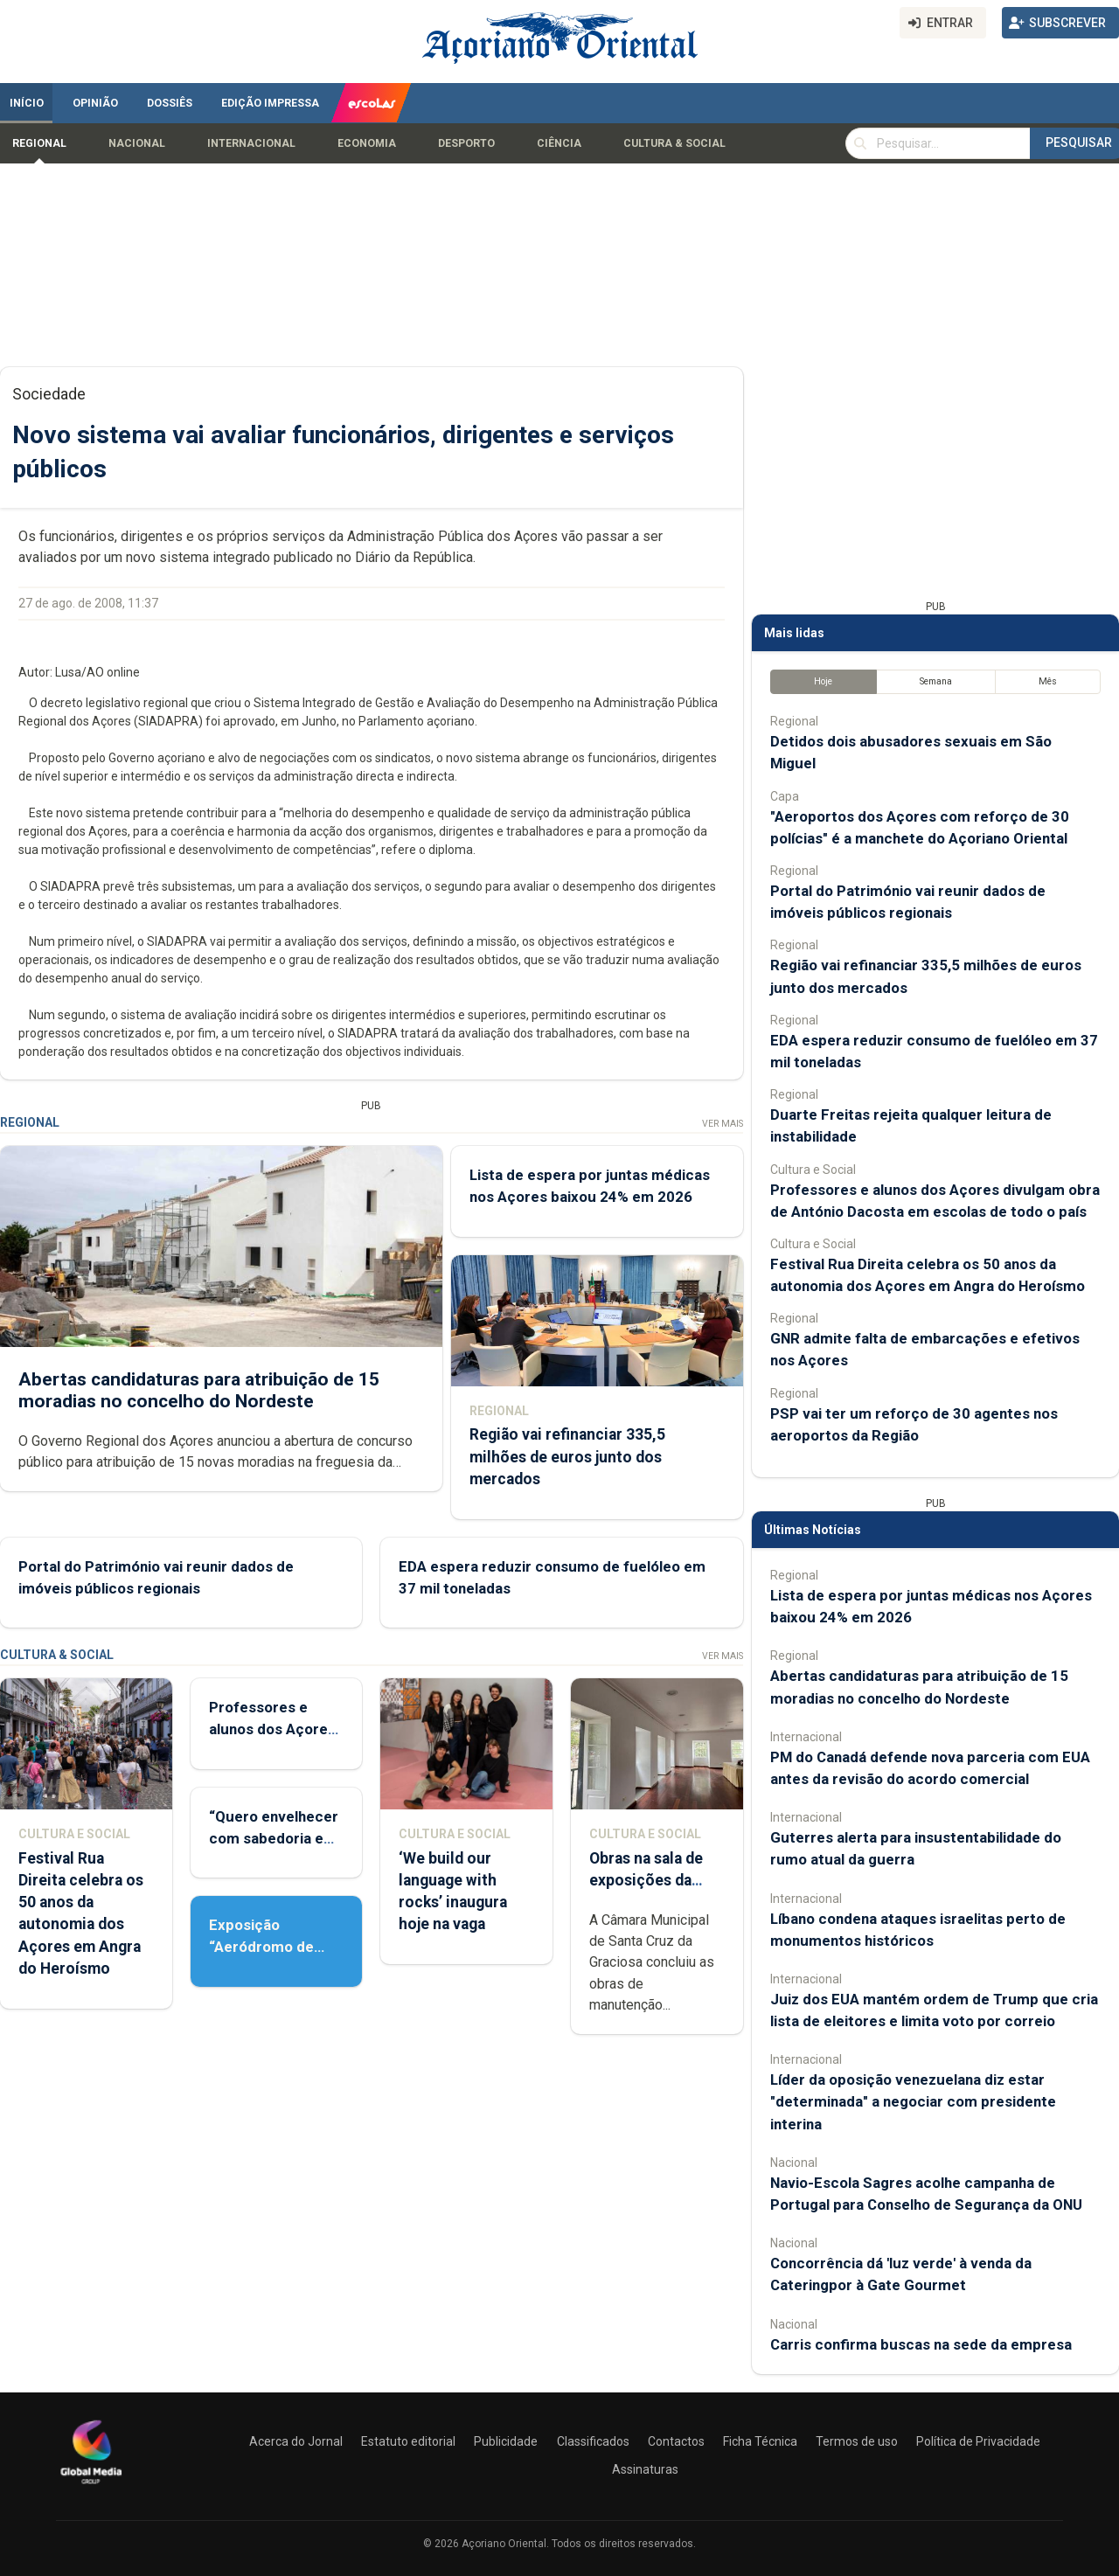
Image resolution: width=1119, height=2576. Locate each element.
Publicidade (506, 2441)
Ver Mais (722, 1123)
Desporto (466, 143)
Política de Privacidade (978, 2441)
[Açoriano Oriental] (91, 2486)
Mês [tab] (1048, 681)
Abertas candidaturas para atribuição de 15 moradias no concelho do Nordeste (198, 1389)
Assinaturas (645, 2469)
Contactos (676, 2441)
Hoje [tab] (823, 681)
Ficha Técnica (760, 2441)
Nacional (136, 143)
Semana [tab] (936, 681)
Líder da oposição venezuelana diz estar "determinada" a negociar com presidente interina (913, 2101)
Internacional (251, 143)
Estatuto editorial (408, 2441)
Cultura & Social (674, 143)
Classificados (593, 2441)
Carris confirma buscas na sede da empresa (921, 2344)
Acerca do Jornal (296, 2441)
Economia (366, 143)
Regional (39, 143)
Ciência (559, 143)
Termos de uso (857, 2441)
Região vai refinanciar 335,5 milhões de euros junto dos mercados (567, 1456)
